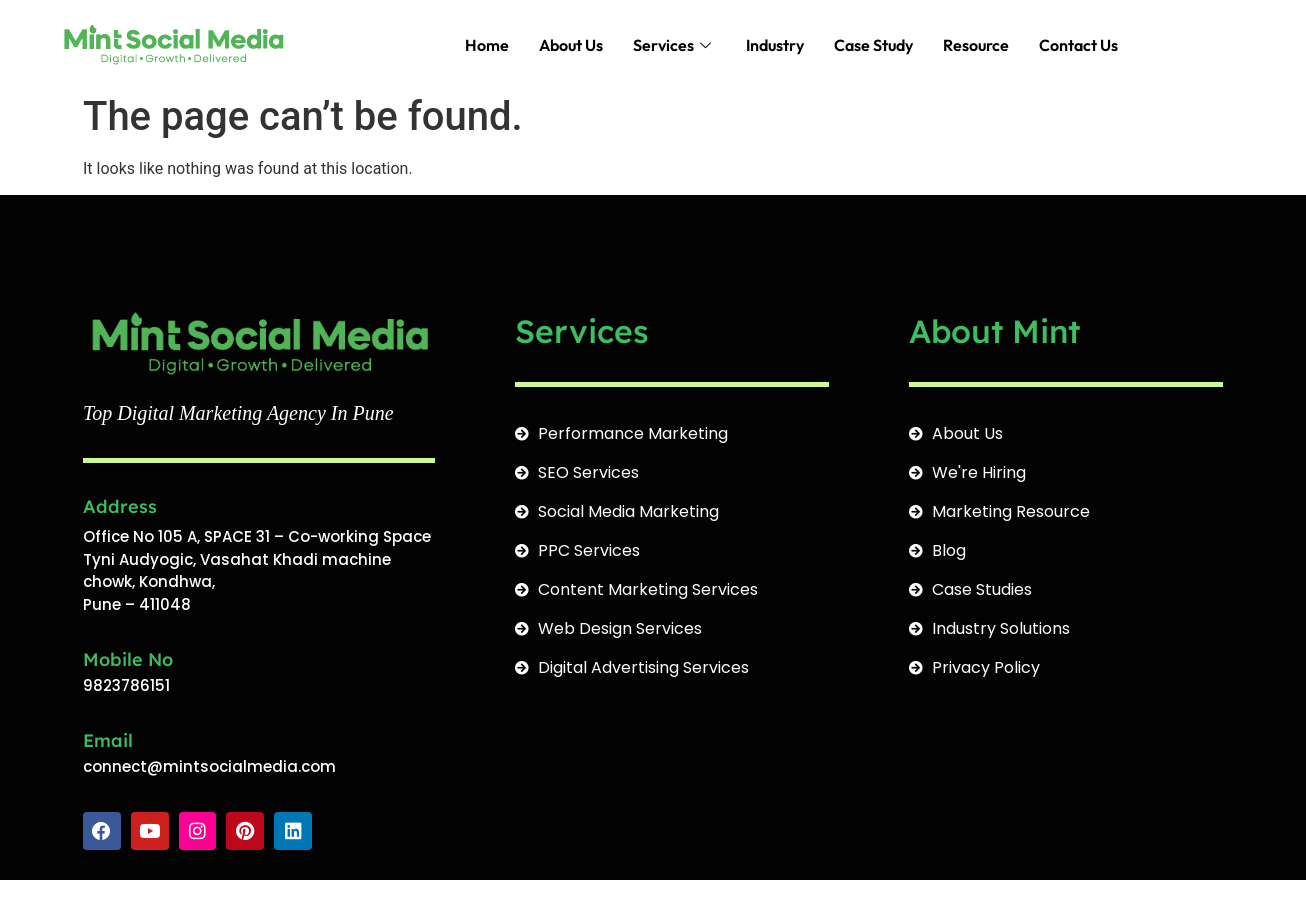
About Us (571, 45)
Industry (775, 45)
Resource (976, 45)
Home (487, 45)
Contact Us (1078, 45)
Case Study (873, 45)
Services (674, 45)
